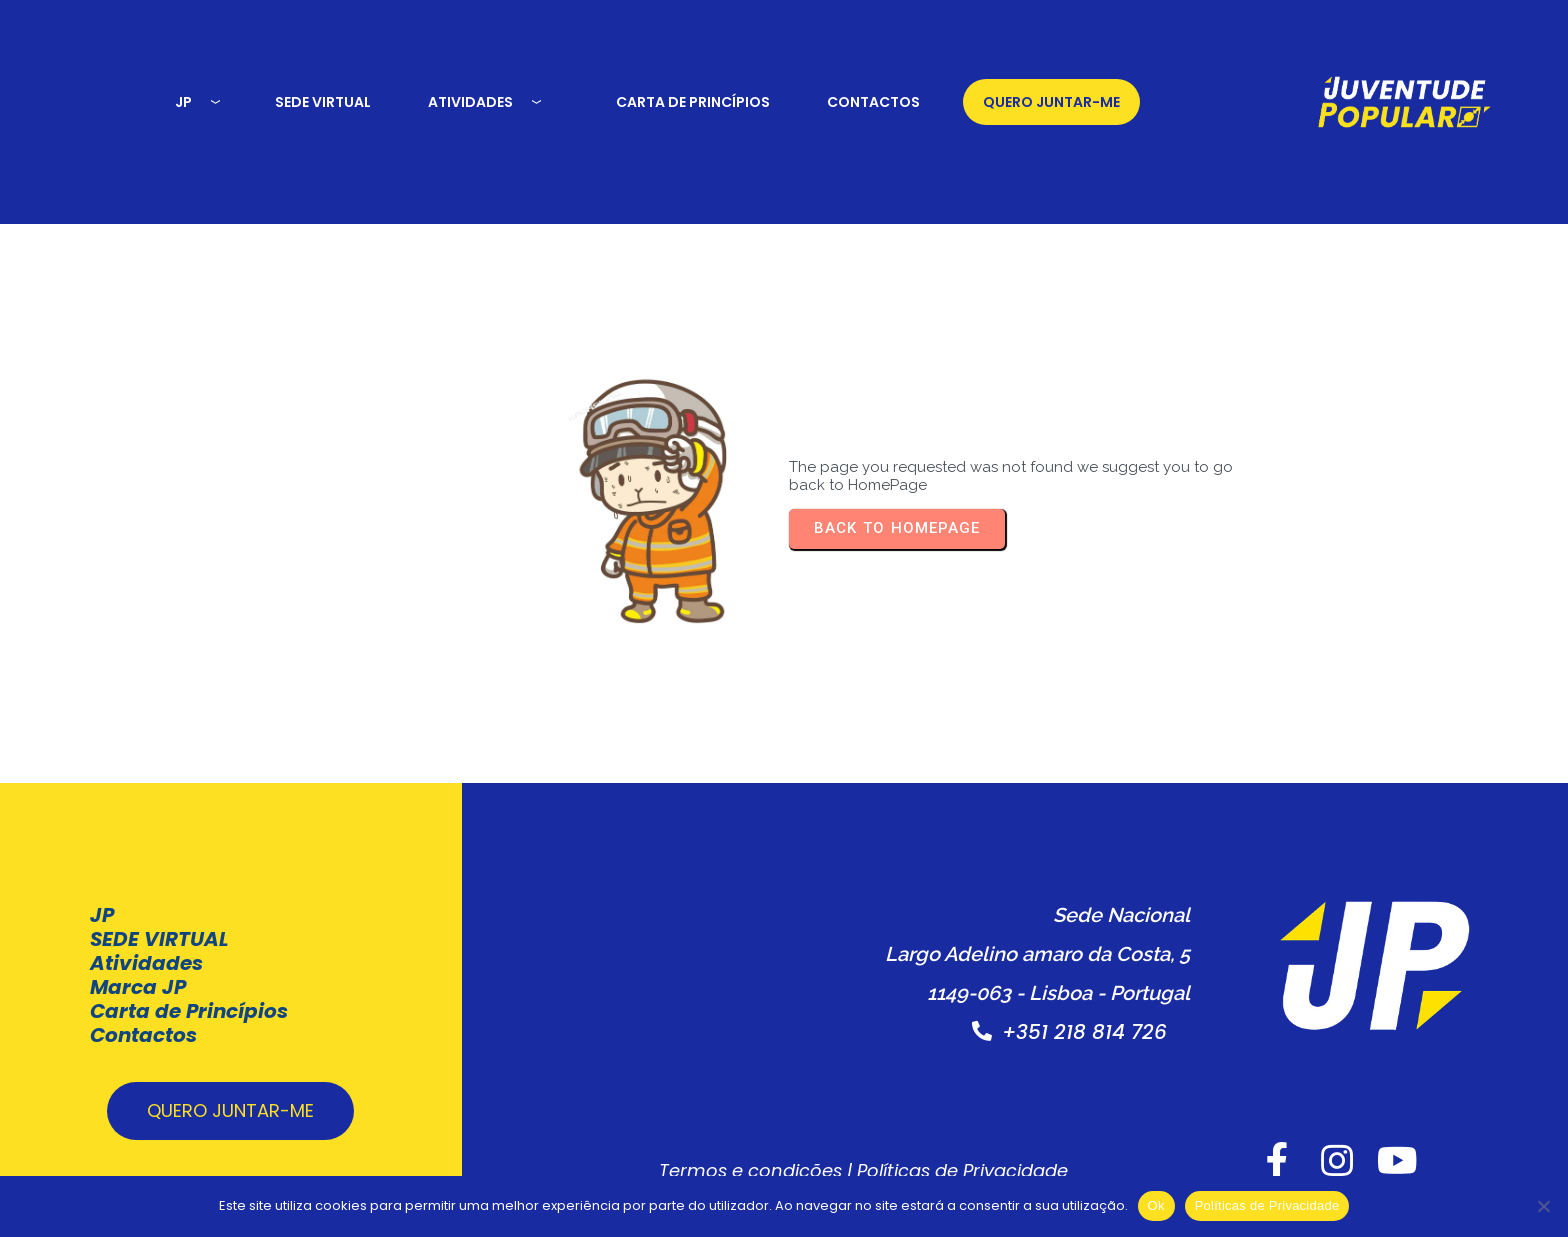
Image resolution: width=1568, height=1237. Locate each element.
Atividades (146, 937)
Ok (1156, 1205)
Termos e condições (713, 1164)
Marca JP (138, 961)
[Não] (1543, 1206)
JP (102, 889)
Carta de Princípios (189, 985)
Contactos (143, 1009)
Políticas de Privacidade (925, 1164)
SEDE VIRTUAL (159, 913)
